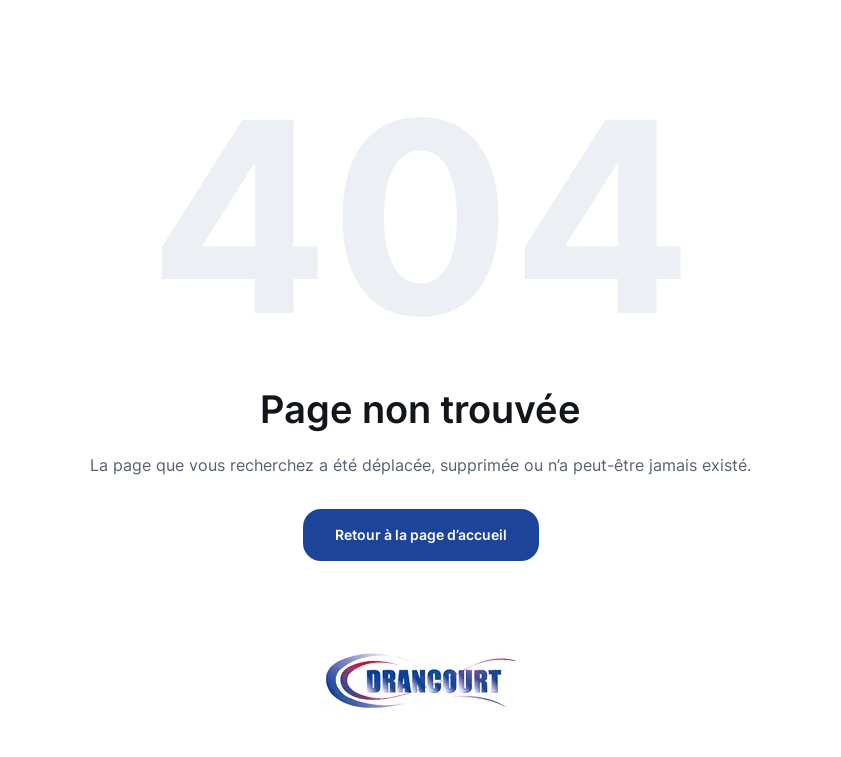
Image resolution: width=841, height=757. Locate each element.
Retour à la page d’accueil (421, 534)
